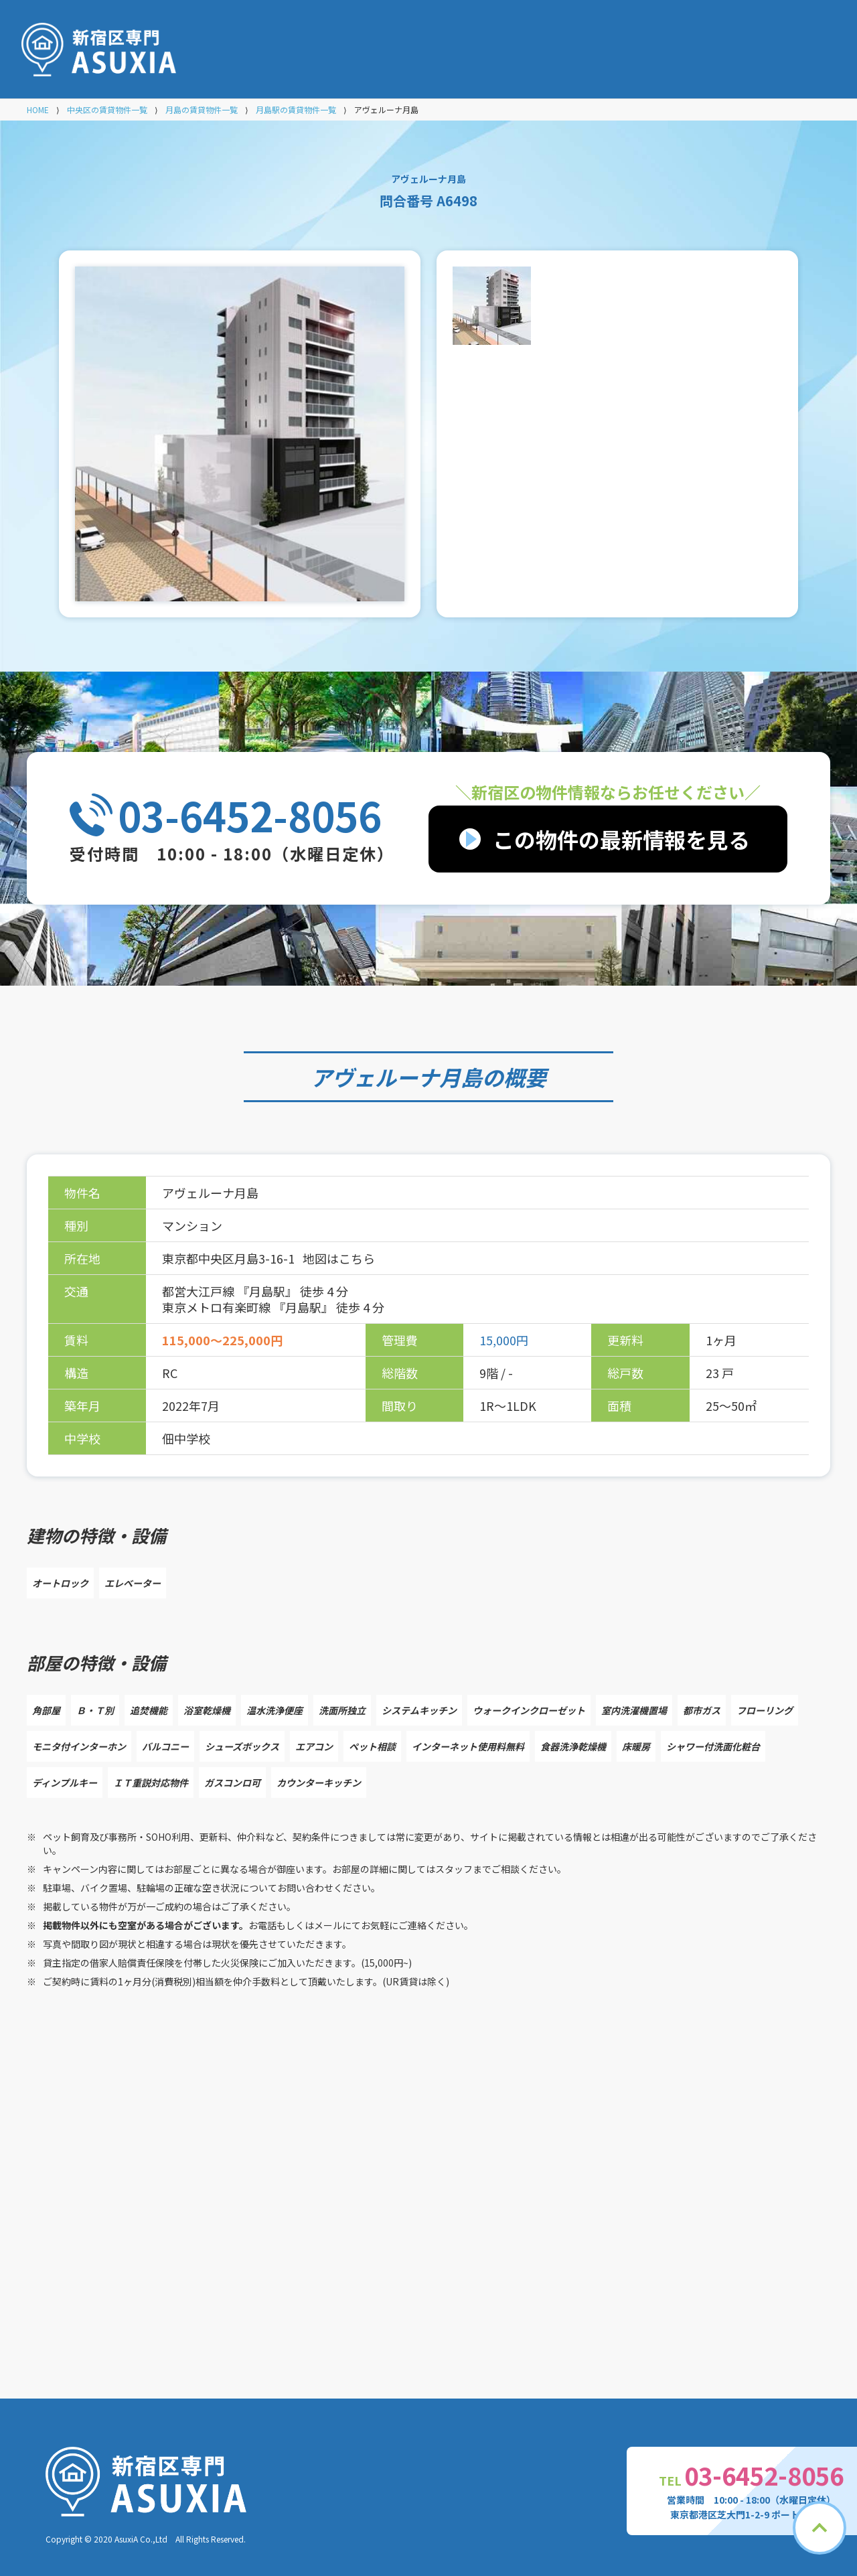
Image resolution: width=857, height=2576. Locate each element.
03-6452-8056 (250, 815)
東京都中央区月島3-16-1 (229, 1258)
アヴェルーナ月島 (396, 1076)
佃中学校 (186, 1438)
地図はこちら (339, 1258)
